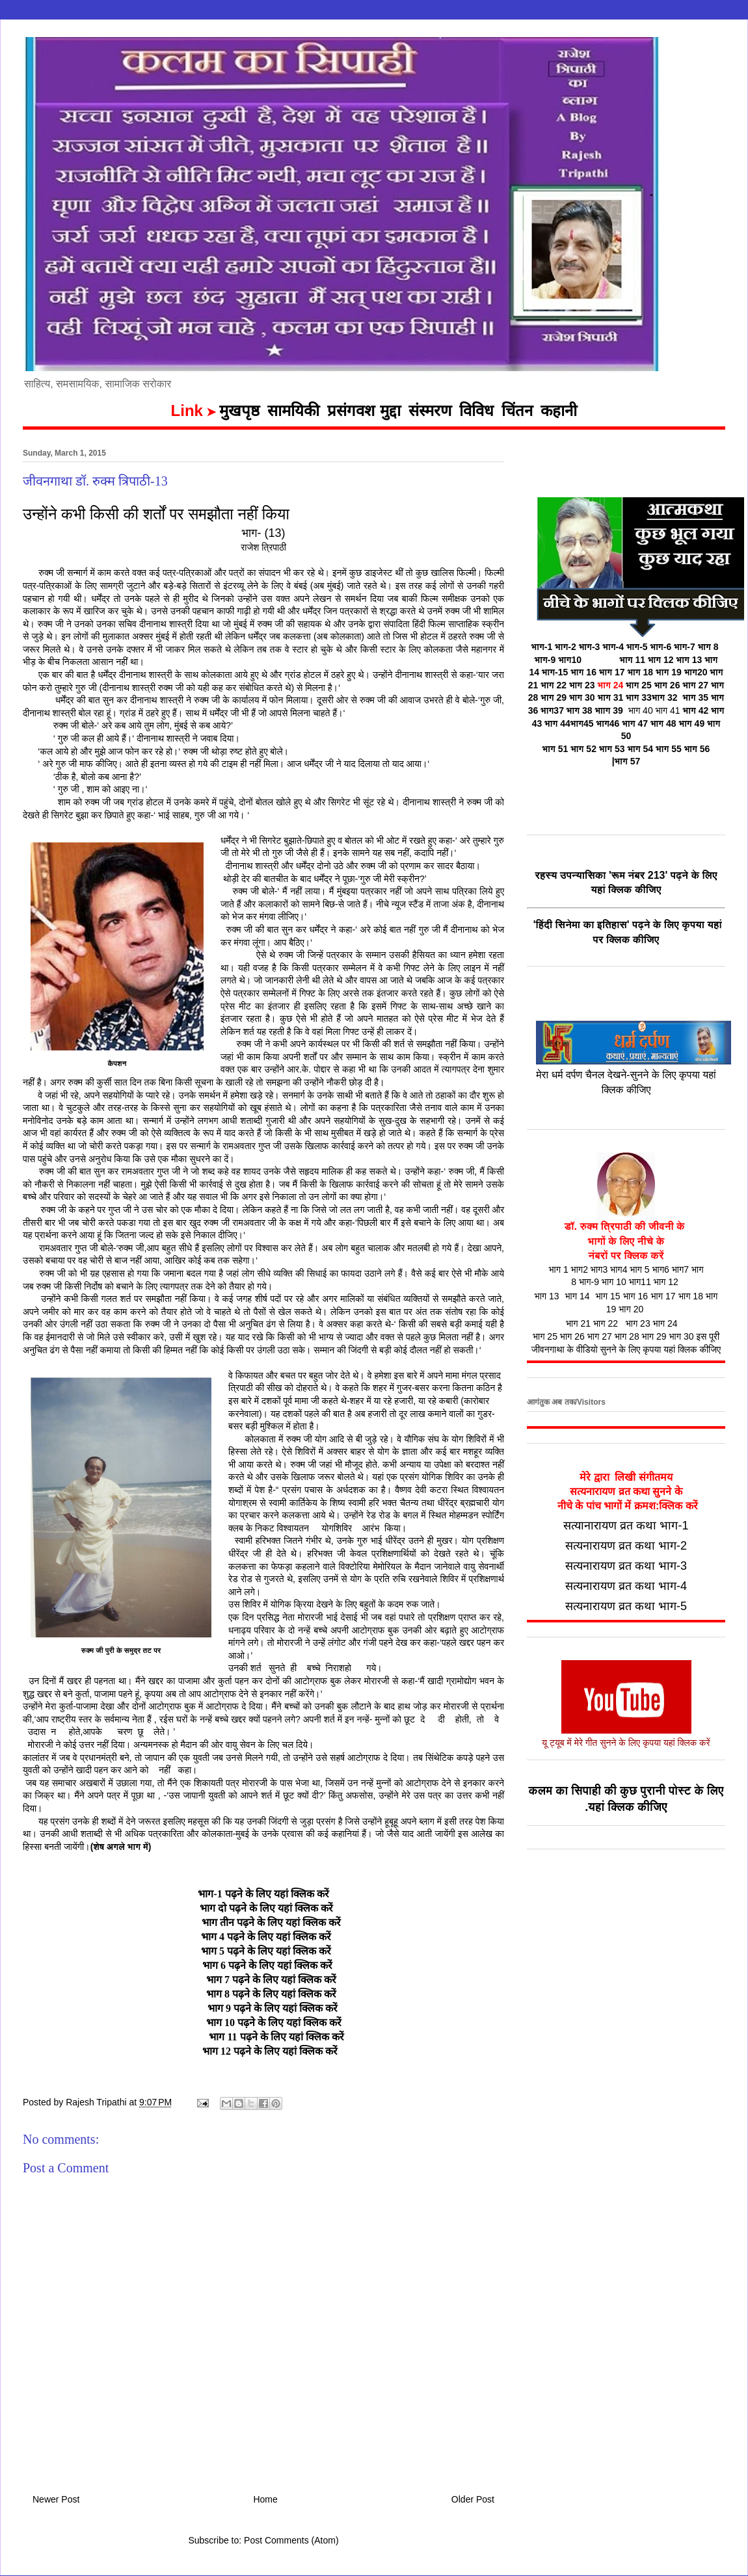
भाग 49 (691, 723)
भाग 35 (695, 697)
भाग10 (569, 660)
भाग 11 (632, 660)
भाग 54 (640, 749)
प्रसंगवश (351, 410)
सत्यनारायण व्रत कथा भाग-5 (626, 1606)
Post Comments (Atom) (291, 2540)
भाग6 (660, 1269)
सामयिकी (293, 410)
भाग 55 (669, 749)
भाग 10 (614, 1282)
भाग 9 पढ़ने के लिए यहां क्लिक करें (272, 2008)
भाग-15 (555, 672)
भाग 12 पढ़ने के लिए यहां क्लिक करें (270, 2051)
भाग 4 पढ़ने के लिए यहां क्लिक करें (266, 1936)
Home (265, 2499)
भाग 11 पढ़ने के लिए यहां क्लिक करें (274, 2036)
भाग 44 (557, 723)
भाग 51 (555, 749)
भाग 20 (631, 1309)
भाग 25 (639, 685)
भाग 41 (668, 710)
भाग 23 (583, 685)
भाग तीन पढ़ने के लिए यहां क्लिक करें (271, 1922)
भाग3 (599, 1269)
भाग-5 (637, 647)
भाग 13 (689, 660)
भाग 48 (663, 723)
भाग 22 (554, 685)
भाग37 (552, 710)
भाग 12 (661, 660)
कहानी (559, 410)
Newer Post (56, 2499)
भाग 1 (558, 1269)
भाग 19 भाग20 (683, 672)
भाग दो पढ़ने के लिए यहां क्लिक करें (263, 1908)
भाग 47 (635, 723)
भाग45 (582, 723)
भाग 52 (583, 749)
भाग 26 (667, 685)
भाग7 (680, 1269)
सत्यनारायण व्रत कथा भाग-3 (626, 1565)
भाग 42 (696, 710)
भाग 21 (578, 1323)
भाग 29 (554, 697)
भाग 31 (611, 697)
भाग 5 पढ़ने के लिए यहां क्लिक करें (266, 1951)
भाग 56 (697, 749)
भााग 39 (608, 710)
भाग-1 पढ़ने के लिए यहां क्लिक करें (263, 1893)
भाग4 (618, 1269)
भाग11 (640, 1282)
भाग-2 (565, 647)
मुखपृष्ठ (239, 410)
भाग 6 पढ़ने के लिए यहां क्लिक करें (267, 1965)
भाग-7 (684, 647)
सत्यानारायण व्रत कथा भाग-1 (625, 1525)
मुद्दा (390, 410)
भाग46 (608, 723)
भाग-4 (613, 647)
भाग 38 (580, 710)
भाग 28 (627, 1336)
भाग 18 (640, 672)
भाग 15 (607, 1296)
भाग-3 (589, 647)
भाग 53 (612, 749)
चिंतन (517, 410)
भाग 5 (639, 1269)
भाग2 (579, 1269)
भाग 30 (582, 697)
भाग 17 (612, 672)
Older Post (472, 2499)
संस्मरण (429, 410)
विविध (476, 410)
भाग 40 (638, 710)
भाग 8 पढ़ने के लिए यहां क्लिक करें (271, 1993)
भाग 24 (611, 685)
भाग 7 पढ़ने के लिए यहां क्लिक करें (271, 1979)
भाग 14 (577, 1296)
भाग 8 (708, 647)
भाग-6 (660, 647)
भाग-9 (545, 660)
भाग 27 (599, 1336)
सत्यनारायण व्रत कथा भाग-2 (626, 1545)
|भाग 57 (626, 761)
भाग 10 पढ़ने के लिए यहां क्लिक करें (272, 2022)
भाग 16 (583, 672)
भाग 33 (651, 697)
